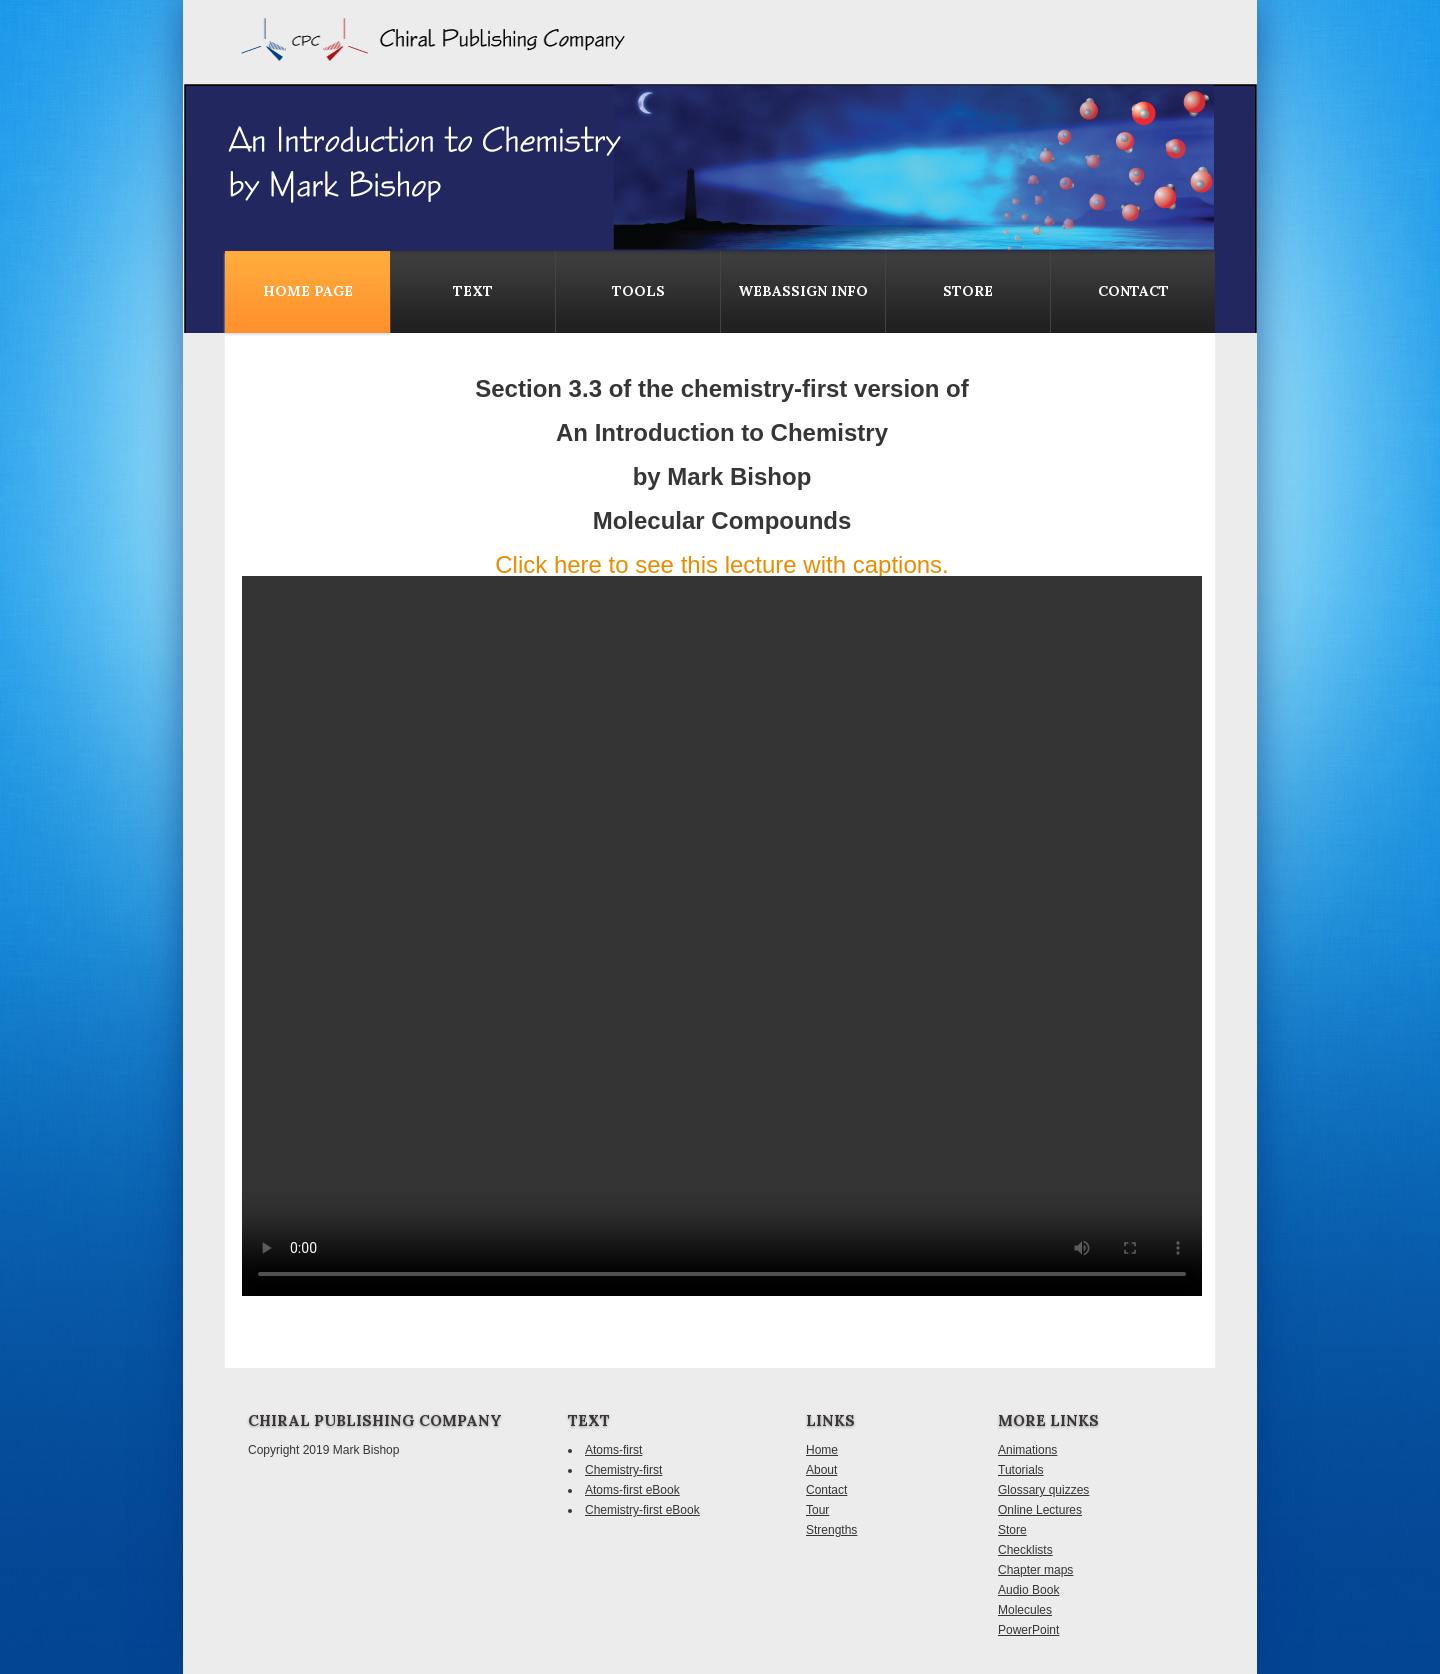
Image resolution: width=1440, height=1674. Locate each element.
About (821, 1470)
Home (822, 1450)
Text (473, 291)
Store (968, 291)
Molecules (1025, 1610)
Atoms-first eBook (632, 1490)
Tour (817, 1510)
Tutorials (1021, 1470)
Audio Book (1028, 1590)
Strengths (831, 1530)
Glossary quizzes (1043, 1490)
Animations (1027, 1450)
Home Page (308, 291)
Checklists (1025, 1550)
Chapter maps (1035, 1570)
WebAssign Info (803, 291)
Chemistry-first (623, 1470)
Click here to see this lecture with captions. (722, 564)
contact (1133, 291)
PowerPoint (1028, 1630)
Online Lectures (1040, 1510)
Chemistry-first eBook (642, 1510)
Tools (638, 291)
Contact (826, 1490)
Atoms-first (613, 1450)
